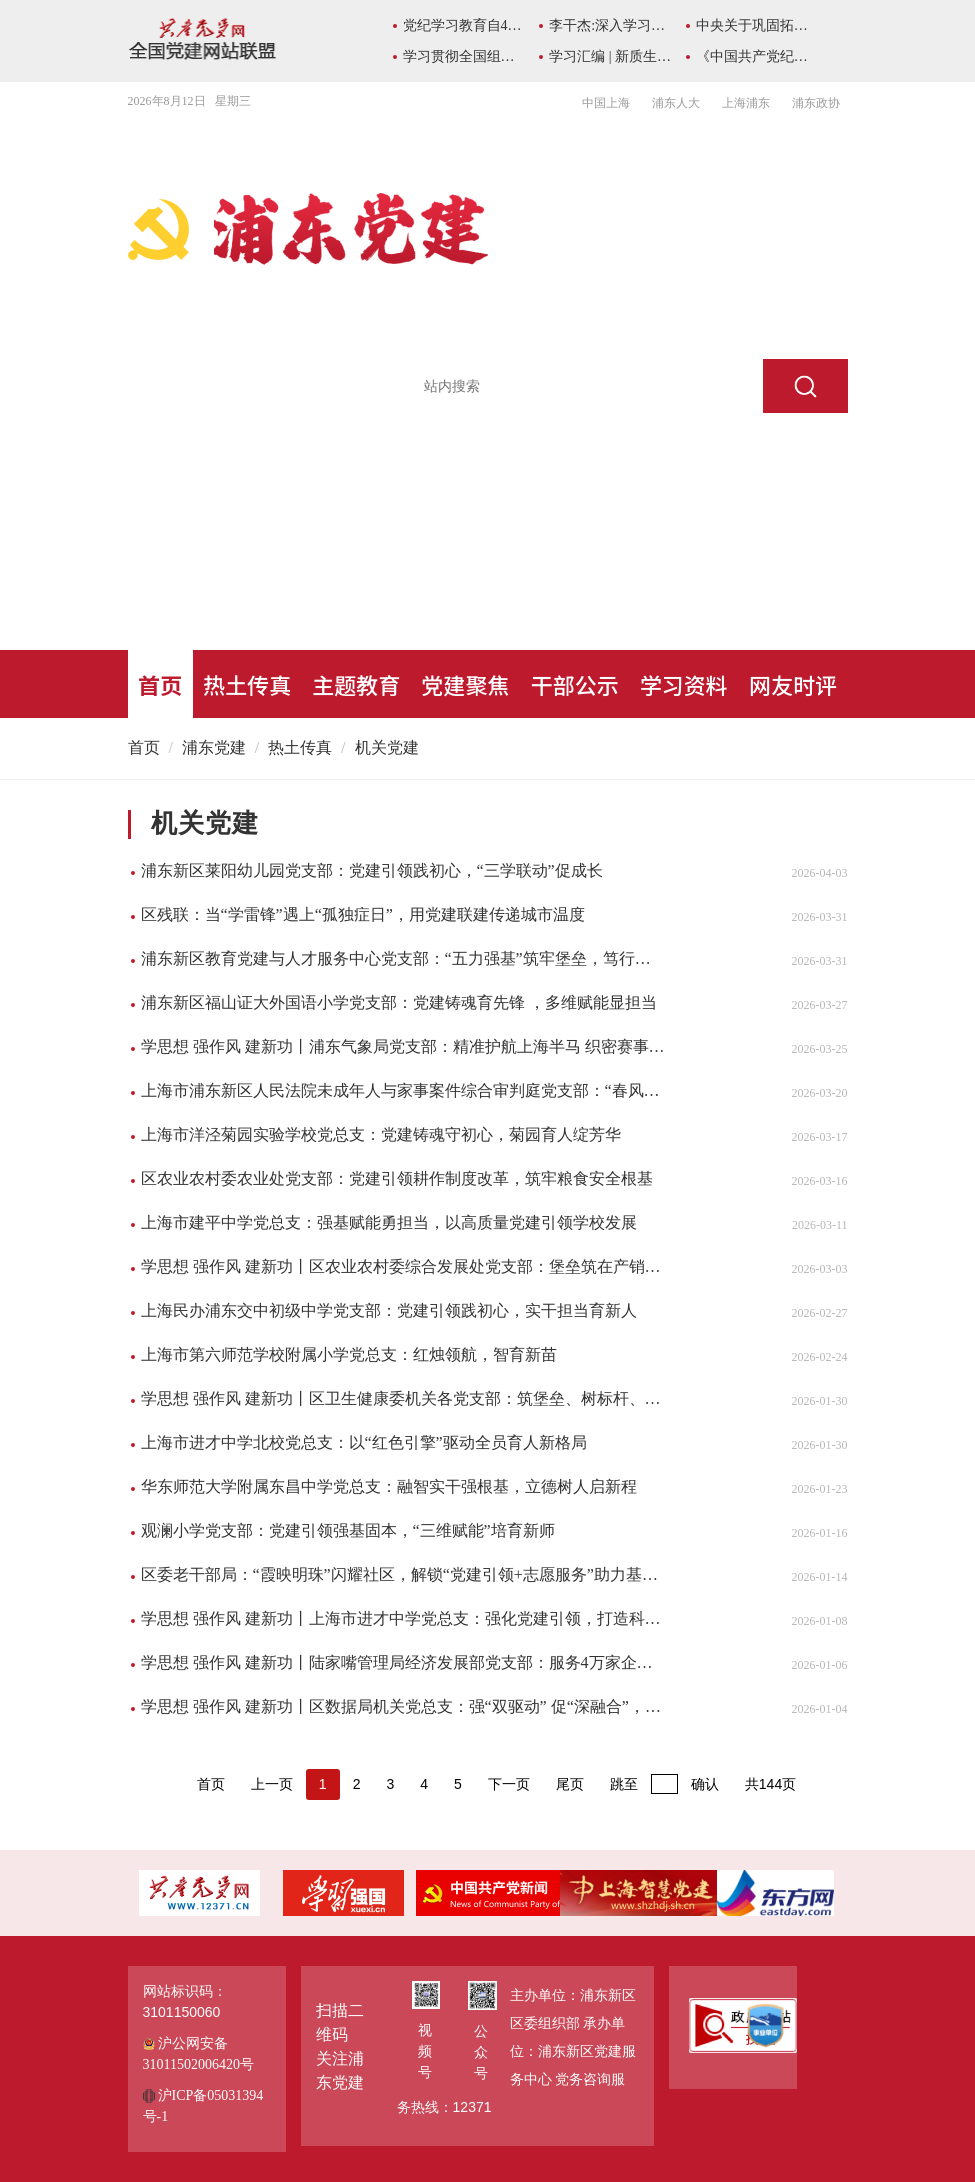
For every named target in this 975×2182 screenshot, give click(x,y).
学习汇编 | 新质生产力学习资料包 (610, 56)
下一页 (509, 1784)
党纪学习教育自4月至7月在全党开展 (464, 25)
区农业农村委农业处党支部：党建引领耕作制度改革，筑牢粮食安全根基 (397, 1178)
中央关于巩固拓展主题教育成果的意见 (757, 25)
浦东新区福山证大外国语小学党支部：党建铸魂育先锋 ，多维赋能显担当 (399, 1002)
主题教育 (356, 684)
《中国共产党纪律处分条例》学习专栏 (757, 56)
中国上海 (606, 103)
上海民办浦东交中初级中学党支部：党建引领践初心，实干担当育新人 (389, 1310)
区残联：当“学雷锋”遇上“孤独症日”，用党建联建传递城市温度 (363, 914)
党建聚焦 (465, 684)
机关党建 (387, 747)
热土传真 (247, 684)
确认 (705, 1784)
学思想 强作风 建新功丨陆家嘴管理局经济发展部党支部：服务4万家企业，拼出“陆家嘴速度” (404, 1662)
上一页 (272, 1784)
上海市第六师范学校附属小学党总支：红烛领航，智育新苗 (349, 1354)
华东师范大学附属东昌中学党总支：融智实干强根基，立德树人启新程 (389, 1486)
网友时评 (793, 684)
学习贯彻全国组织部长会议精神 (464, 56)
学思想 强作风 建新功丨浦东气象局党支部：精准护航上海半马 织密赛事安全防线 (404, 1046)
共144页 (770, 1784)
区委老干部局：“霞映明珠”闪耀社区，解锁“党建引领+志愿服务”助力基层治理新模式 (404, 1574)
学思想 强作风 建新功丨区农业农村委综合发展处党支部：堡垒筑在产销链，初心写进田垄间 (404, 1266)
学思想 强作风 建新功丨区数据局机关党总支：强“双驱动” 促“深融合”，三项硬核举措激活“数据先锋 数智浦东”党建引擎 (404, 1706)
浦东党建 (214, 747)
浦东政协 (816, 103)
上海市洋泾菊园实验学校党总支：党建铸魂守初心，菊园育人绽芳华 (381, 1134)
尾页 (570, 1784)
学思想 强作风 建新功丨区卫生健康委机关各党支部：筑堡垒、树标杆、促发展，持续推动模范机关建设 (404, 1398)
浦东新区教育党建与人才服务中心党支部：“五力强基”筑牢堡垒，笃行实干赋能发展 (404, 958)
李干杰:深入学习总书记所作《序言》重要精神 (610, 25)
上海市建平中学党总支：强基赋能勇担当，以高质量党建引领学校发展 (389, 1222)
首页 (160, 684)
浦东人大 (676, 103)
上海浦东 (746, 103)
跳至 (624, 1784)
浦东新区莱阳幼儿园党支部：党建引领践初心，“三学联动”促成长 (372, 870)
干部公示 (575, 684)
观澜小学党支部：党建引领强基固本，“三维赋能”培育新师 (348, 1530)
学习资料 (684, 684)
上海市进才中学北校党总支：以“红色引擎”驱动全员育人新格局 (364, 1442)
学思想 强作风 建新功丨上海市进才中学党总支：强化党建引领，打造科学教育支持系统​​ (404, 1618)
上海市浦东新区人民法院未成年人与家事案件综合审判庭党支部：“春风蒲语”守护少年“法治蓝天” (404, 1090)
